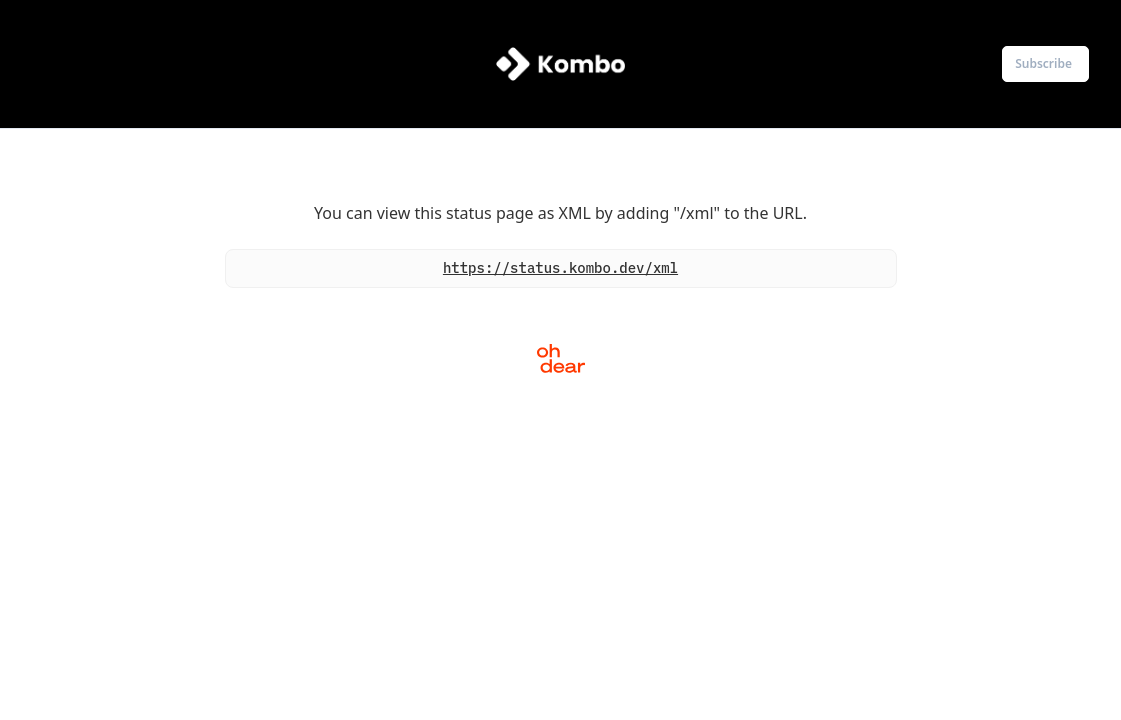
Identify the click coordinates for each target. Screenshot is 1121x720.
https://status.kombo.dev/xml (560, 268)
